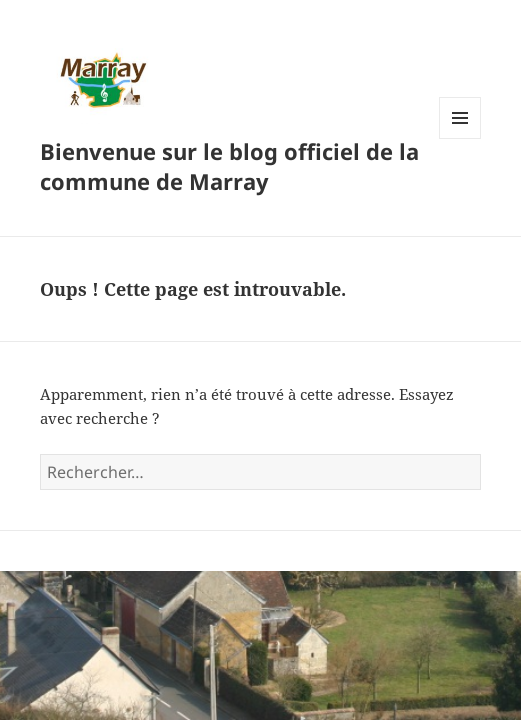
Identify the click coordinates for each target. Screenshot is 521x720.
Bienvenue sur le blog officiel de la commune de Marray (229, 166)
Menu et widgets (460, 138)
